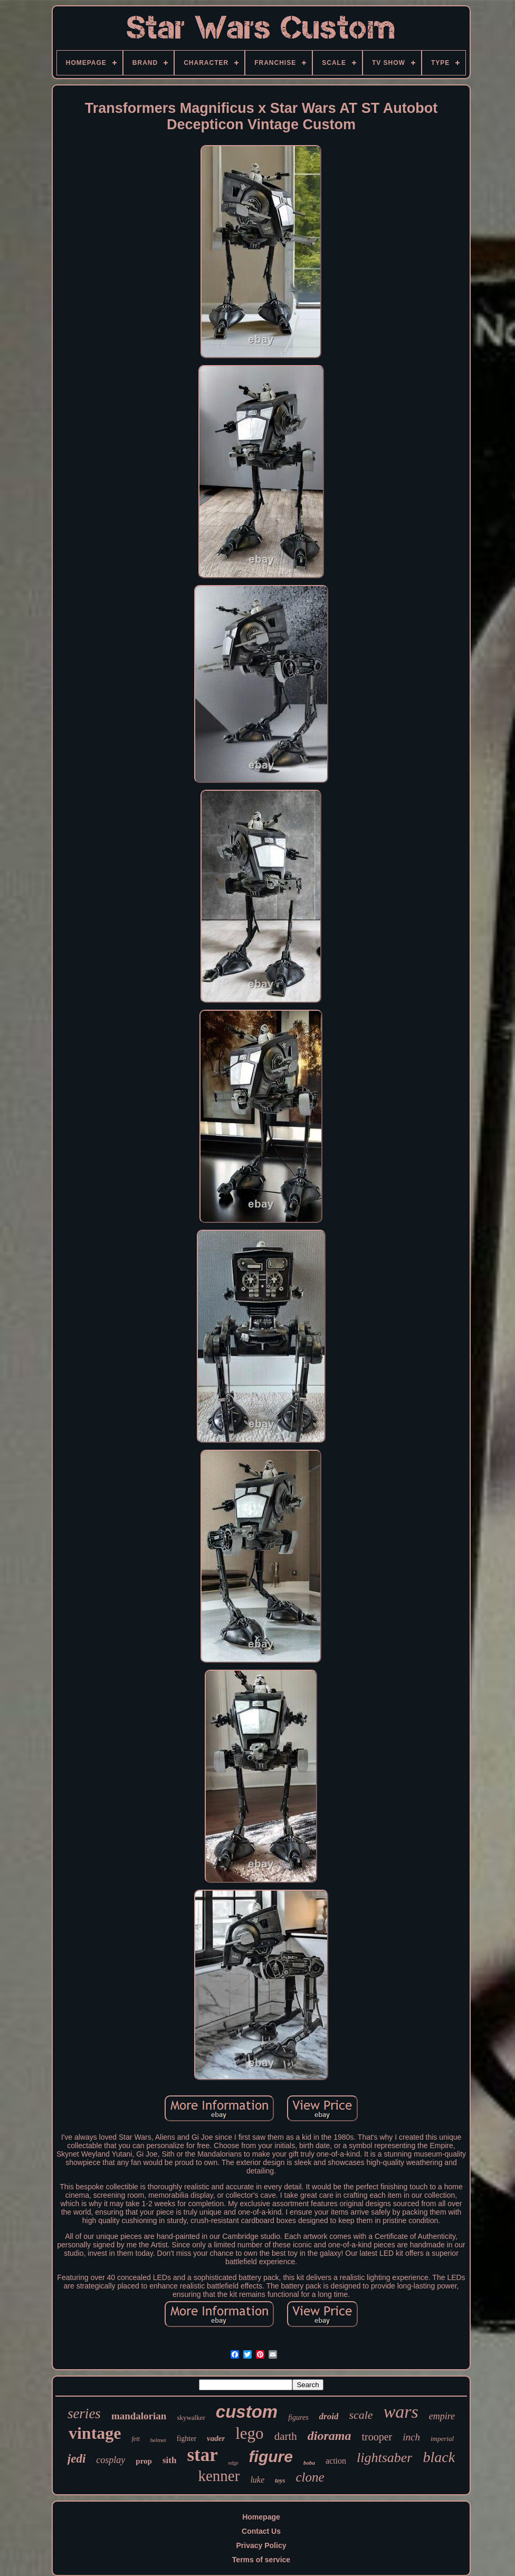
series (84, 2413)
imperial (442, 2439)
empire (442, 2416)
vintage (95, 2433)
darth (285, 2436)
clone (309, 2477)
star (202, 2455)
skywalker (191, 2417)
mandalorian (139, 2415)
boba (309, 2462)
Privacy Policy (261, 2545)
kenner (219, 2475)
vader (216, 2438)
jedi (77, 2458)
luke (257, 2479)
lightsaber (384, 2457)
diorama (329, 2436)
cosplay (110, 2460)
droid (329, 2416)
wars (401, 2411)
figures (298, 2417)
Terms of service (261, 2559)
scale (361, 2414)
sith (169, 2460)
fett (136, 2439)
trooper (376, 2437)
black (439, 2457)
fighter (186, 2439)
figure (271, 2456)
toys (280, 2480)
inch (411, 2437)
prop (144, 2461)
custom (247, 2411)
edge (233, 2463)
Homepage (261, 2517)
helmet (158, 2440)
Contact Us (261, 2531)
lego (249, 2433)
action (336, 2460)
